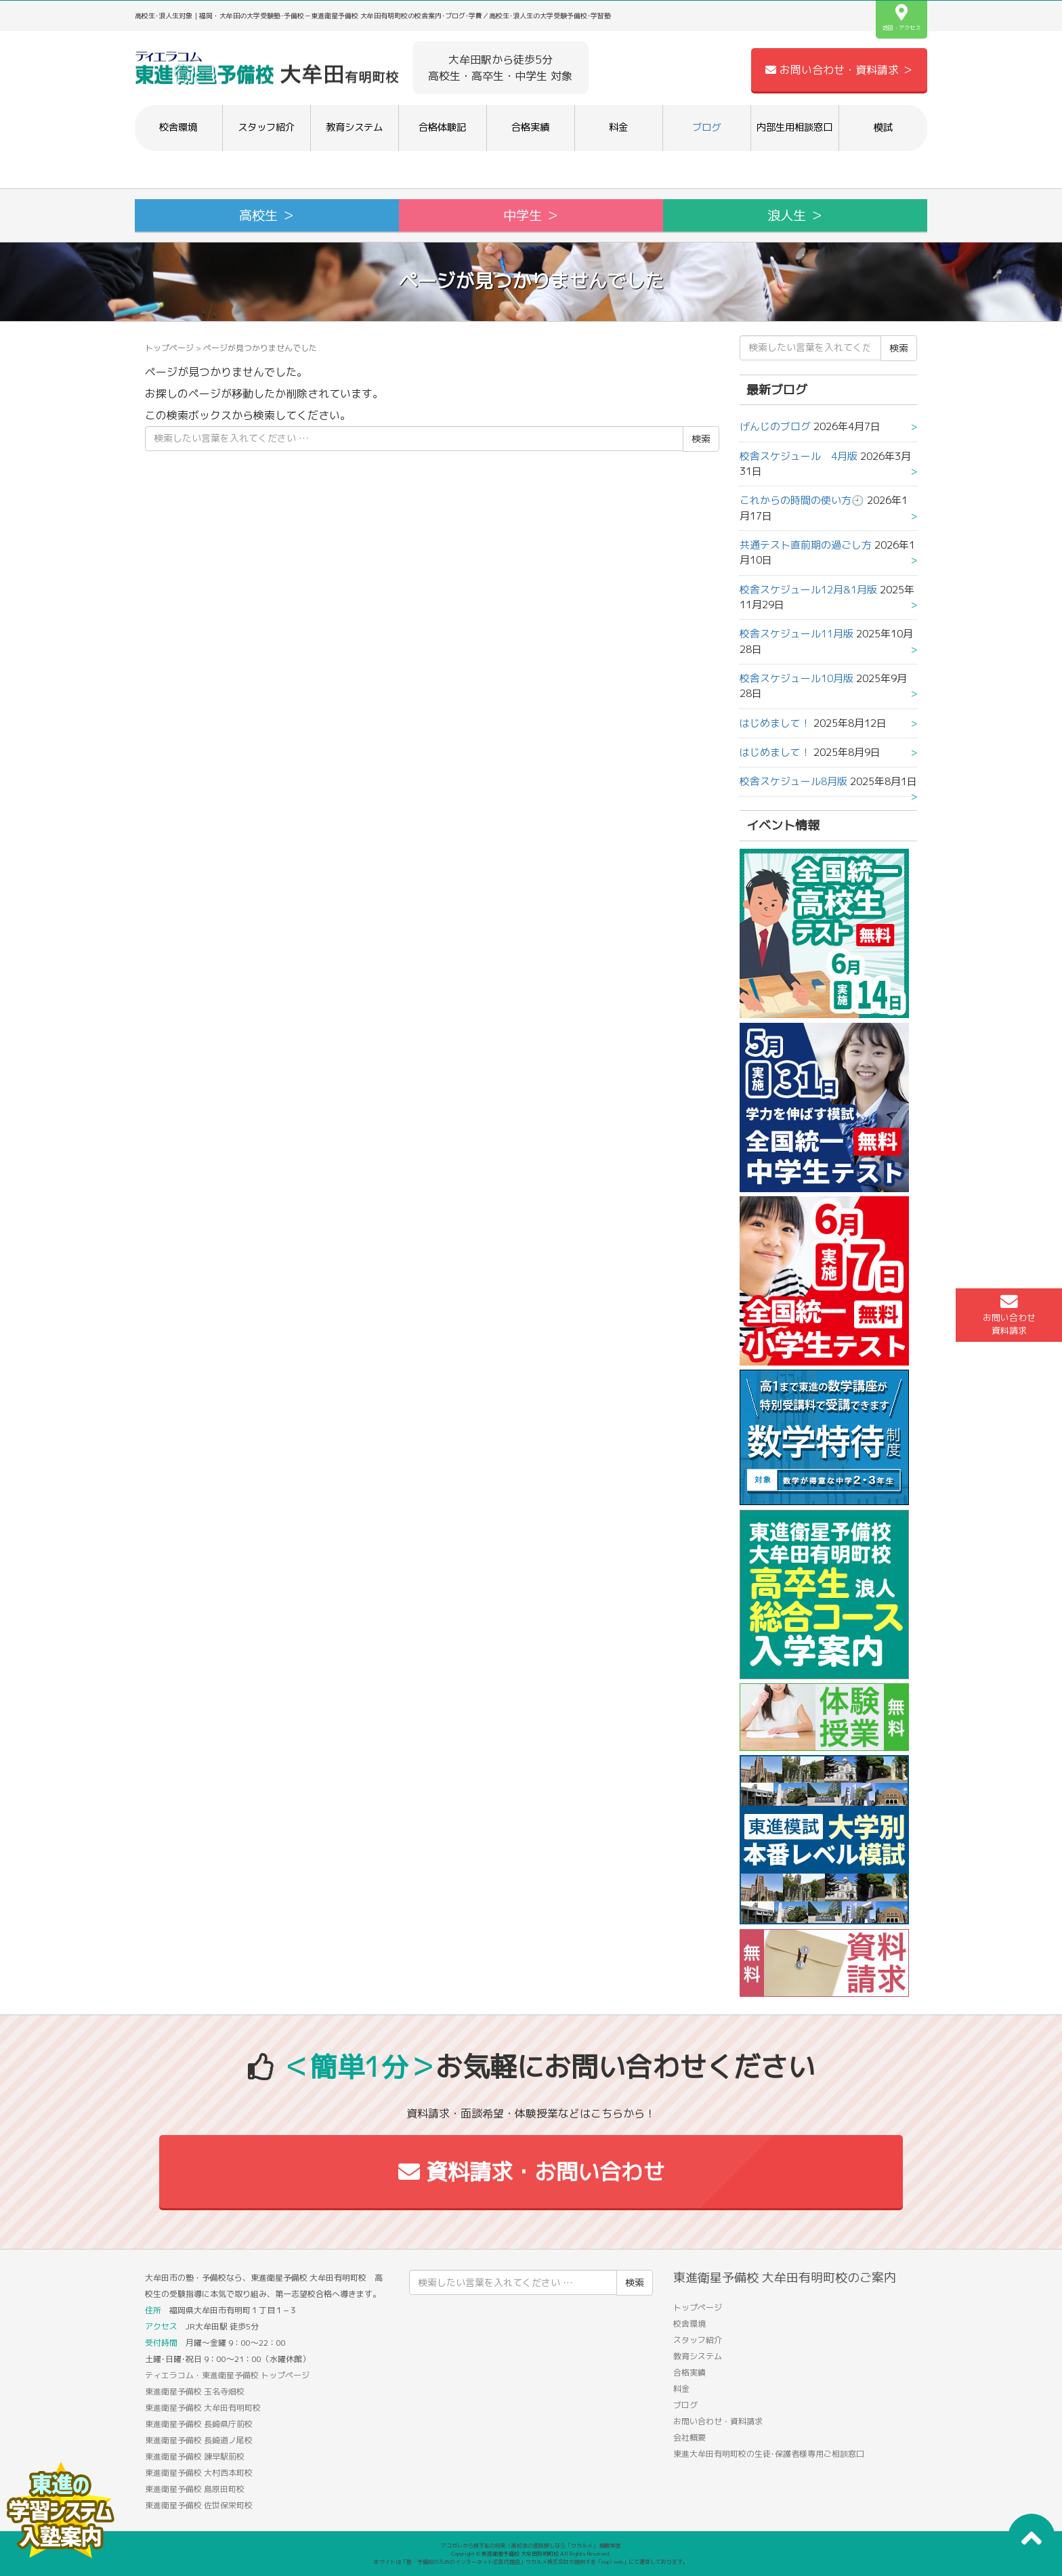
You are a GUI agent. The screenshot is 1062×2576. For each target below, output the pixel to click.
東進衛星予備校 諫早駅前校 (195, 2456)
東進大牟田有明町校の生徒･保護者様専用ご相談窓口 (768, 2453)
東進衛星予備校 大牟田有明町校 (203, 2407)
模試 (883, 127)
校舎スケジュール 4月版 (798, 456)
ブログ (706, 127)
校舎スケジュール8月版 (793, 781)
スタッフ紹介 (266, 127)
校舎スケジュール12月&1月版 (808, 590)
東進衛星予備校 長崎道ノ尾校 (199, 2440)
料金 (618, 127)
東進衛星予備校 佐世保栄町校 (199, 2505)
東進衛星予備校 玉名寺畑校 (195, 2391)
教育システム (354, 127)
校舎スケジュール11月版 (796, 634)
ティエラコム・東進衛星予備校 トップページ (227, 2375)
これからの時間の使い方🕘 (802, 500)
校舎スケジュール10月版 (796, 678)
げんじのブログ (775, 426)
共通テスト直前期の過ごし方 (806, 545)
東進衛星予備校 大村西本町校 (199, 2472)
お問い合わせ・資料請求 (718, 2421)
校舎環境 (178, 127)
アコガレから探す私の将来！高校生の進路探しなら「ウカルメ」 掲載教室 (531, 2545)
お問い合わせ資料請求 (1009, 1314)
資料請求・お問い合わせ (531, 2172)
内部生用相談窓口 (794, 127)
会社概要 (689, 2437)
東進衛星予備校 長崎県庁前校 (199, 2424)
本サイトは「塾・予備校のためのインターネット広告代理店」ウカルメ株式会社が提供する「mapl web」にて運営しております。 (531, 2562)
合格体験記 (442, 127)
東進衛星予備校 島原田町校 (195, 2489)
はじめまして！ (775, 723)
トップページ (169, 348)
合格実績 (530, 127)
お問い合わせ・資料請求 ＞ (839, 69)
